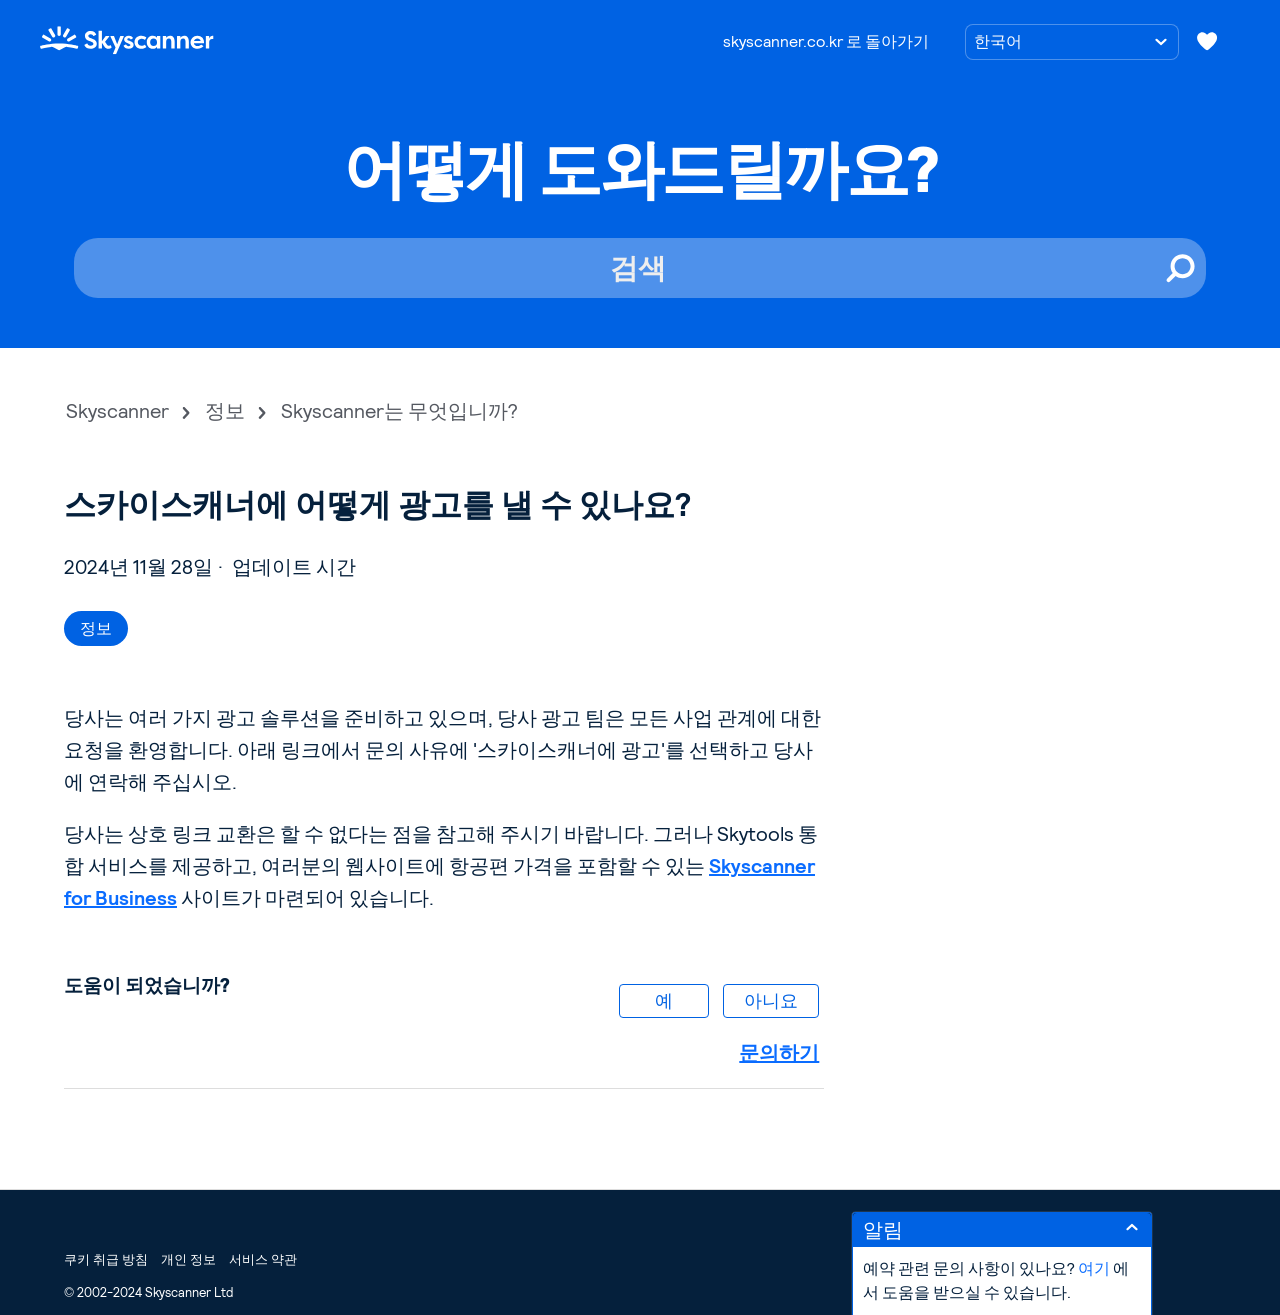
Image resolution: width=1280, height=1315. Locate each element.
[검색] (640, 268)
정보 (225, 411)
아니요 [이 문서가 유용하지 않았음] (771, 1000)
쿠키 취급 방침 (106, 1259)
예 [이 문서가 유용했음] (664, 1000)
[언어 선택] (1072, 42)
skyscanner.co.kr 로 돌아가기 (826, 41)
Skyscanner (117, 411)
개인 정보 (188, 1259)
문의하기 (779, 1053)
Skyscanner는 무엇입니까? (399, 411)
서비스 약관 (263, 1259)
